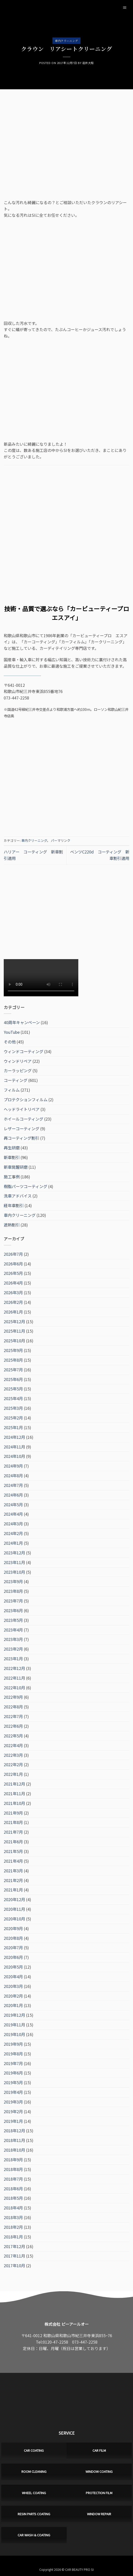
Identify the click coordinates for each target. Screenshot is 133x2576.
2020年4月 (13, 1976)
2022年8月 (13, 1707)
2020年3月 (13, 1986)
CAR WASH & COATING (34, 2535)
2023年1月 (13, 1659)
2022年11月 (14, 1678)
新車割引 (12, 1157)
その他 (10, 1042)
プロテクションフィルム (25, 1099)
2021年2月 (13, 1880)
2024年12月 (14, 1437)
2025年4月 (13, 1398)
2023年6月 (13, 1610)
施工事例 (12, 1177)
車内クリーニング (66, 41)
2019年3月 (13, 2102)
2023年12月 (14, 1553)
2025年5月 (13, 1389)
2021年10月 (14, 1803)
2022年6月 (13, 1726)
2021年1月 (13, 1890)
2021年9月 (13, 1813)
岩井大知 (88, 63)
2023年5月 (13, 1620)
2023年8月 (13, 1591)
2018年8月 (13, 2169)
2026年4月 (13, 1283)
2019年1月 (13, 2121)
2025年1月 (13, 1427)
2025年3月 (13, 1408)
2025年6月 (13, 1379)
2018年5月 (13, 2198)
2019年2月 (13, 2111)
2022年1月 (13, 1774)
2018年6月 (13, 2189)
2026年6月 (13, 1264)
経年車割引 (14, 1205)
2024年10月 (14, 1456)
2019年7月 (13, 2063)
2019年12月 (14, 2015)
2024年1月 (13, 1543)
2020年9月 (13, 1928)
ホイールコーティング (23, 1119)
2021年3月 (13, 1871)
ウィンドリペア (18, 1061)
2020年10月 (14, 1919)
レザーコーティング (21, 1128)
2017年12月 (14, 2246)
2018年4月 (13, 2208)
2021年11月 (14, 1793)
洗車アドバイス (18, 1196)
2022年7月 (13, 1716)
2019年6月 (13, 2073)
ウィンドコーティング (23, 1051)
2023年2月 (13, 1649)
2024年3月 (13, 1524)
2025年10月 (14, 1341)
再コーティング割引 (21, 1138)
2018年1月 (13, 2237)
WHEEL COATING (34, 2493)
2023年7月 (13, 1601)
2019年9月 (13, 2044)
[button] (125, 7)
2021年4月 (13, 1861)
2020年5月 (13, 1967)
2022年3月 (13, 1755)
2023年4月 (13, 1630)
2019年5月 (13, 2082)
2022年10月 (14, 1688)
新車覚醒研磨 (16, 1167)
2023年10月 (14, 1572)
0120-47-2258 (55, 2342)
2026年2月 (13, 1302)
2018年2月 (13, 2227)
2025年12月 (14, 1321)
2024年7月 (13, 1485)
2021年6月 (13, 1842)
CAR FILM (99, 2451)
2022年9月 (13, 1697)
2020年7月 (13, 1947)
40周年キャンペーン (22, 1022)
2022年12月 (14, 1668)
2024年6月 (13, 1495)
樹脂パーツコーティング (25, 1186)
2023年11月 (14, 1562)
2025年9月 (13, 1350)
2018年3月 (13, 2217)
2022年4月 (13, 1745)
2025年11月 (14, 1331)
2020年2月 (13, 1996)
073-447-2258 (84, 2342)
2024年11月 (14, 1447)
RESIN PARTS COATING (34, 2514)
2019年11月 (14, 2025)
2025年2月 (13, 1418)
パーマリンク (60, 840)
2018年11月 (14, 2140)
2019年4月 (13, 2092)
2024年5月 (13, 1505)
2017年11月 (14, 2256)
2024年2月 (13, 1533)
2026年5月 (13, 1273)
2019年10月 (14, 2034)
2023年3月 (13, 1639)
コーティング (15, 1080)
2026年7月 (13, 1254)
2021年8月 (13, 1822)
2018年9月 (13, 2160)
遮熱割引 (12, 1225)
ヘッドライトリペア (22, 1109)
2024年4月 (13, 1514)
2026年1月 (13, 1312)
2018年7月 (13, 2179)
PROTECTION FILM (99, 2493)
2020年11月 (14, 1909)
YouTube (12, 1032)
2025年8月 (13, 1360)
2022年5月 (13, 1736)
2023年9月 (13, 1581)
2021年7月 (13, 1832)
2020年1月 (13, 2005)
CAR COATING (34, 2451)
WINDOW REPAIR (99, 2514)
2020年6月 (13, 1957)
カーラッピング (18, 1070)
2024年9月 (13, 1466)
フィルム (12, 1090)
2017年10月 (14, 2265)
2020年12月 (14, 1899)
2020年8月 (13, 1938)
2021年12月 (14, 1784)
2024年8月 (13, 1475)
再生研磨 (12, 1148)
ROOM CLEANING (33, 2472)
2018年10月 (14, 2150)
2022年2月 (13, 1764)
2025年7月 (13, 1370)
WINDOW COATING (99, 2472)
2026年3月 (13, 1292)
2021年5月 (13, 1851)
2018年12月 (14, 2131)
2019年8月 (13, 2054)
